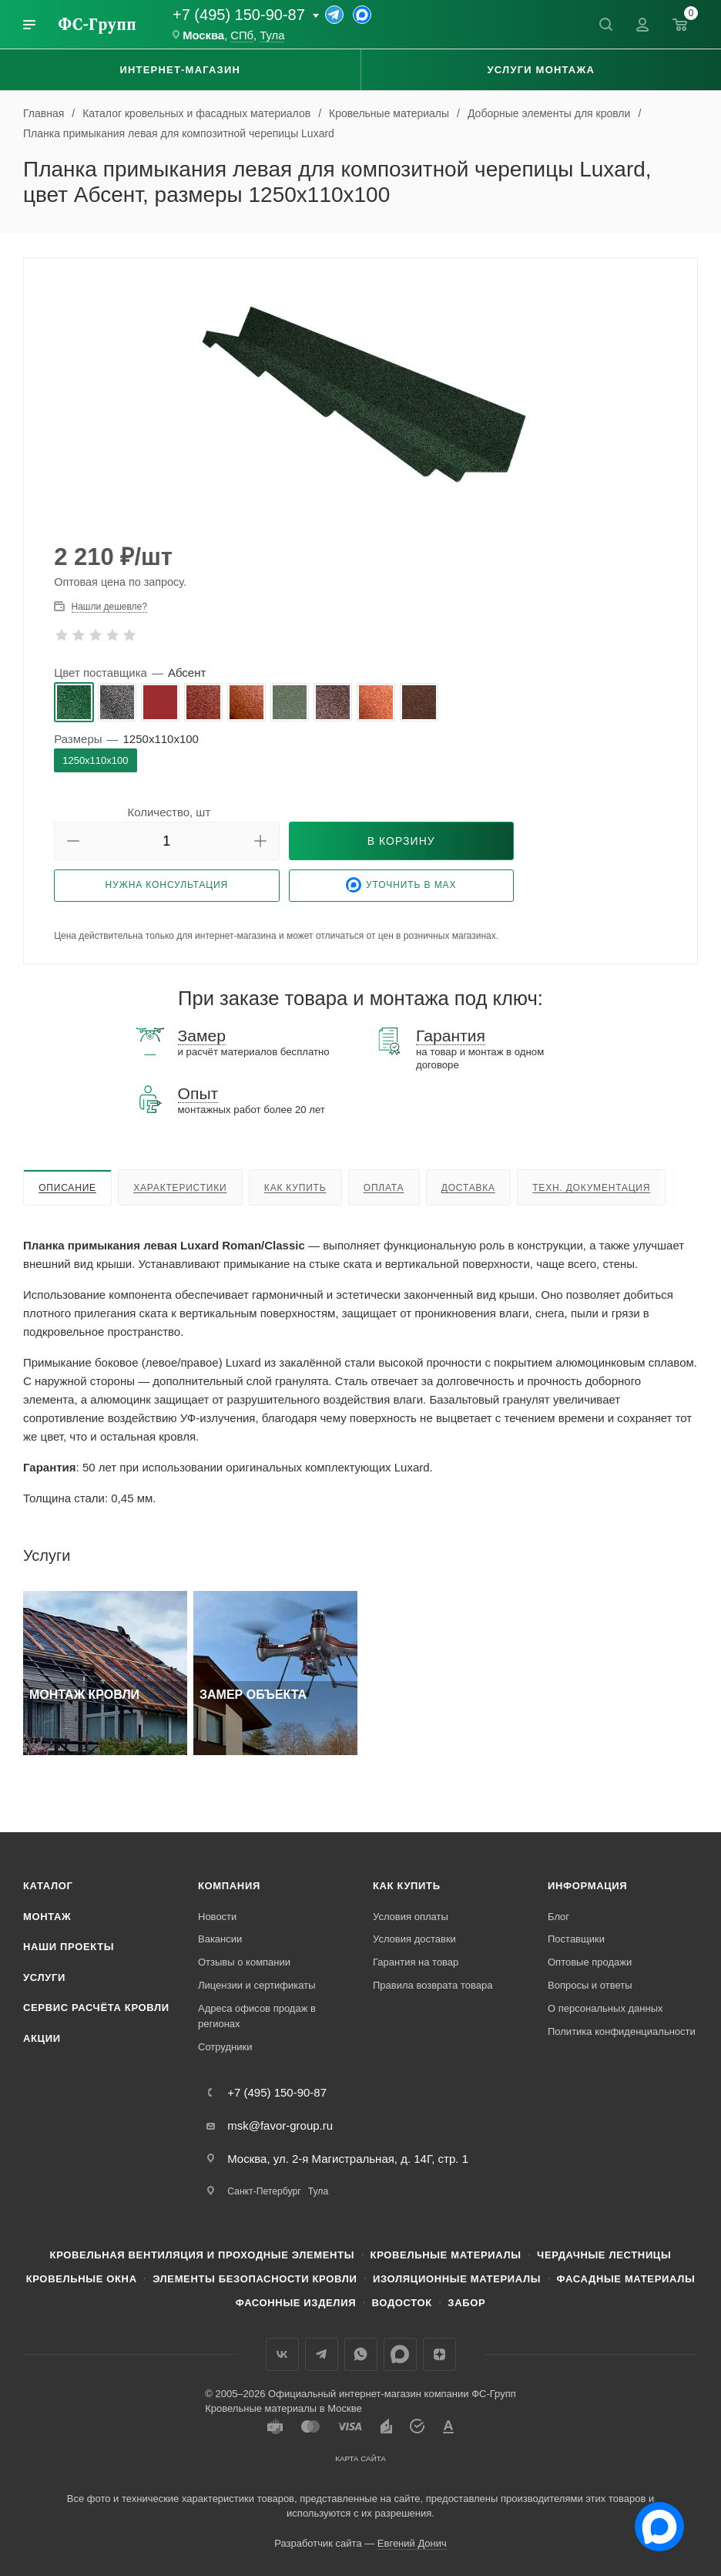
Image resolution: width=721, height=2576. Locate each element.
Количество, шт (168, 812)
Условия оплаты (410, 1916)
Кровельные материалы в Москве (283, 2408)
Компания (229, 1886)
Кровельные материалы (446, 2255)
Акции (42, 2038)
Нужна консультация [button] (167, 884)
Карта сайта (360, 2458)
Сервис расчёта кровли (96, 2007)
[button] (73, 841)
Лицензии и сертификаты (257, 1985)
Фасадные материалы (626, 2279)
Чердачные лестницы (604, 2255)
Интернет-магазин (179, 70)
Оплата (384, 1187)
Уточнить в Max (401, 885)
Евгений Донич (412, 2543)
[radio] (73, 702)
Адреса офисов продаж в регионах (257, 2016)
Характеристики (179, 1187)
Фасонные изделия (296, 2303)
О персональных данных (605, 2008)
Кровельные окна (81, 2279)
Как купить (295, 1187)
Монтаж (47, 1916)
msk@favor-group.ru (280, 2125)
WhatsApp (360, 2354)
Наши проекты (68, 1946)
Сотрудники (225, 2047)
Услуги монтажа (541, 70)
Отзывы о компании (244, 1962)
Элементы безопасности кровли (255, 2279)
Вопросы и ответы (590, 1985)
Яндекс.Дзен (439, 2354)
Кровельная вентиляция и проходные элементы (202, 2255)
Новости (217, 1916)
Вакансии (220, 1939)
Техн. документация (591, 1187)
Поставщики (576, 1939)
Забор (466, 2303)
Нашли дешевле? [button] (109, 606)
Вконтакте (282, 2354)
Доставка (468, 1187)
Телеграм (321, 2354)
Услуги (44, 1977)
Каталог (48, 1886)
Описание (67, 1187)
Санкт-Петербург (263, 2191)
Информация (587, 1886)
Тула (272, 35)
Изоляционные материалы (457, 2279)
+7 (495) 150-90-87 (239, 14)
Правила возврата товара (432, 1985)
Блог (558, 1916)
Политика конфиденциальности (622, 2031)
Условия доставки (414, 1939)
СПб (241, 35)
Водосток (402, 2303)
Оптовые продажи (590, 1962)
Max (400, 2354)
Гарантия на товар (415, 1962)
